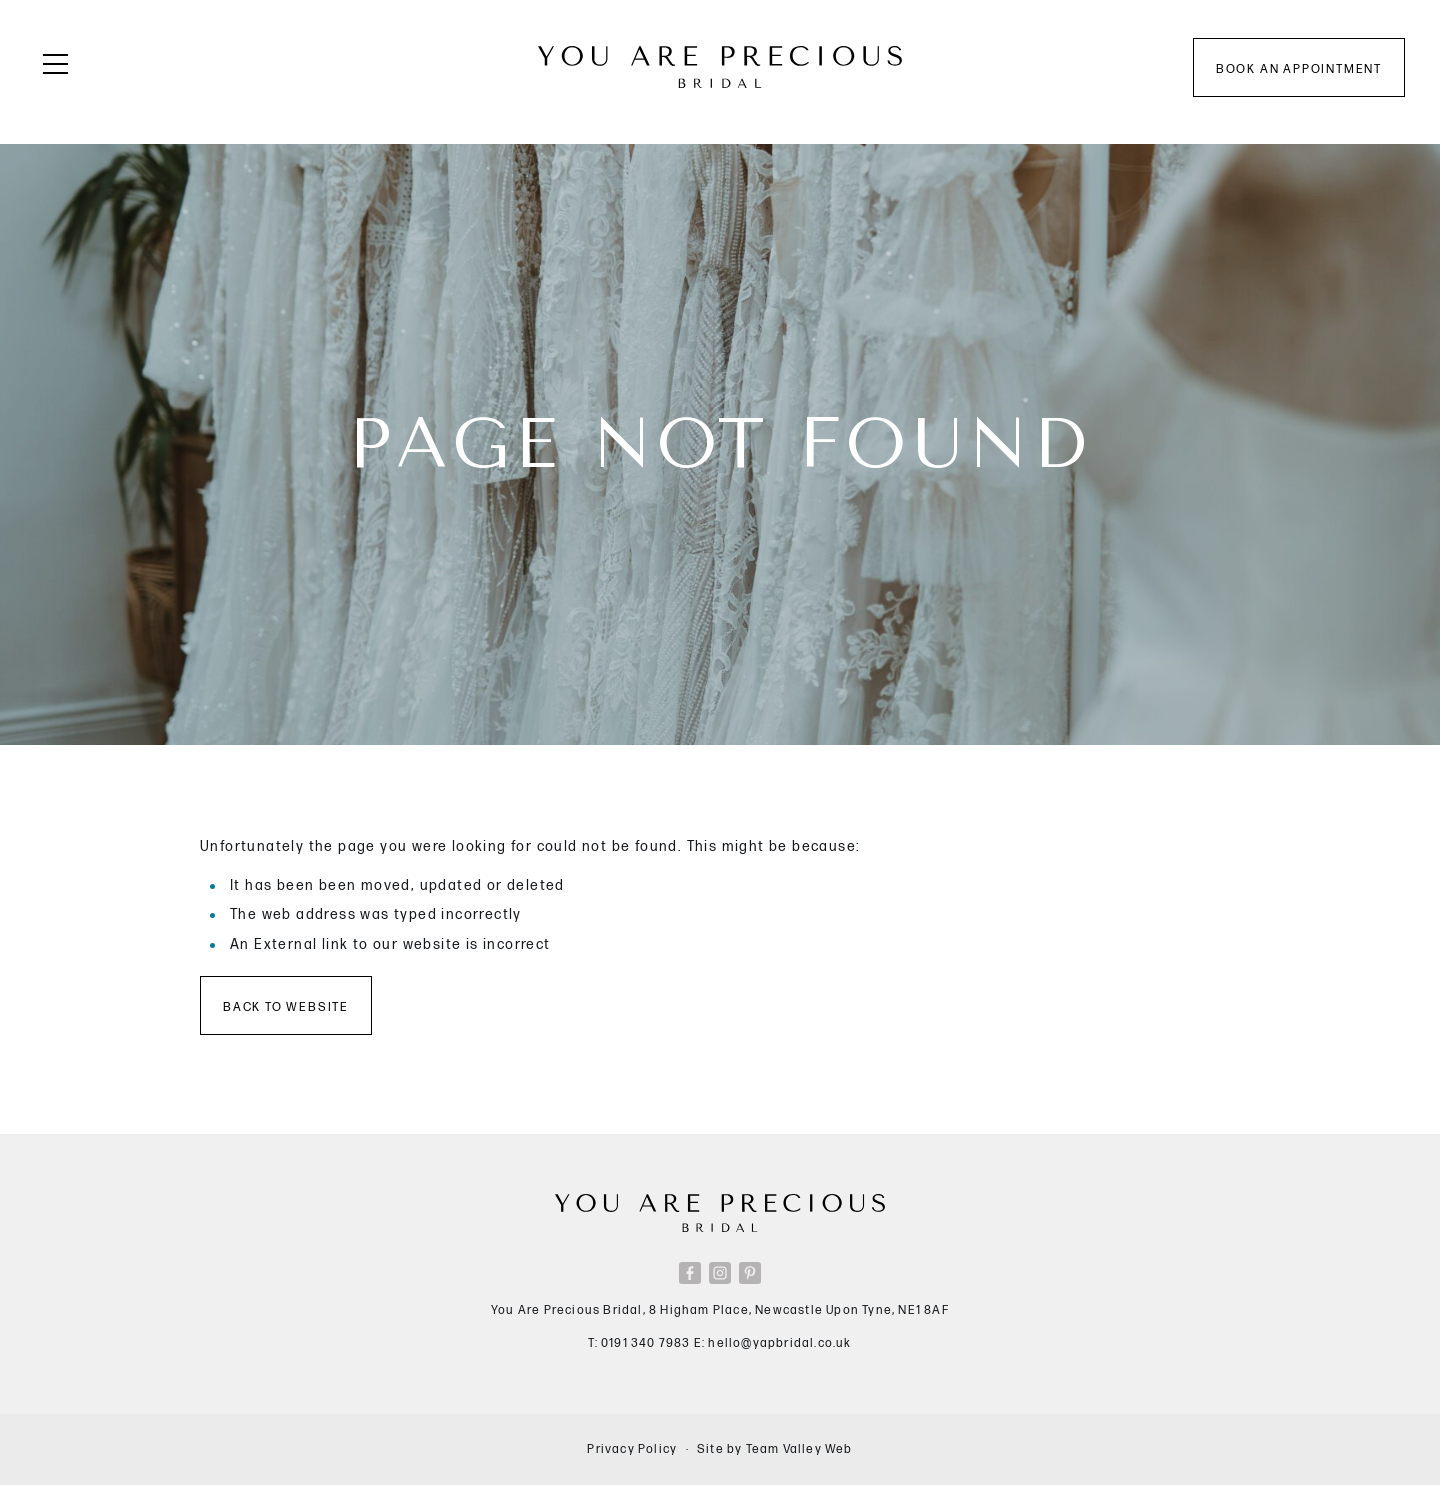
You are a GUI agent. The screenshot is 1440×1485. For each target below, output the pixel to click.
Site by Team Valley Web (775, 1449)
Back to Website (286, 1007)
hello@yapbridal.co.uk (779, 1343)
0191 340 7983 (646, 1343)
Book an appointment (1299, 69)
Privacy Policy (632, 1449)
